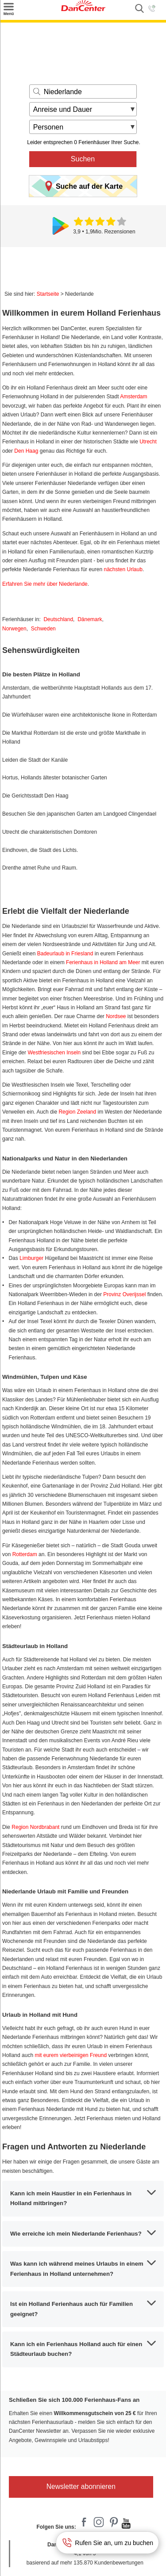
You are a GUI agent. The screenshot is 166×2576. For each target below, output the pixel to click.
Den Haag (26, 451)
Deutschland (58, 619)
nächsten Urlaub (123, 569)
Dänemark (89, 619)
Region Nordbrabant (35, 1827)
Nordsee (116, 1016)
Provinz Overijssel (124, 1294)
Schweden (43, 629)
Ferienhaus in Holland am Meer (103, 962)
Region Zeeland (77, 1112)
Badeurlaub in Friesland (65, 953)
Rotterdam (24, 1554)
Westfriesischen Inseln (54, 1052)
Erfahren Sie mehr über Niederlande (45, 584)
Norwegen (14, 629)
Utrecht (148, 442)
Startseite (48, 294)
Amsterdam (133, 396)
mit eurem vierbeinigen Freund (71, 2055)
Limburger (31, 1258)
